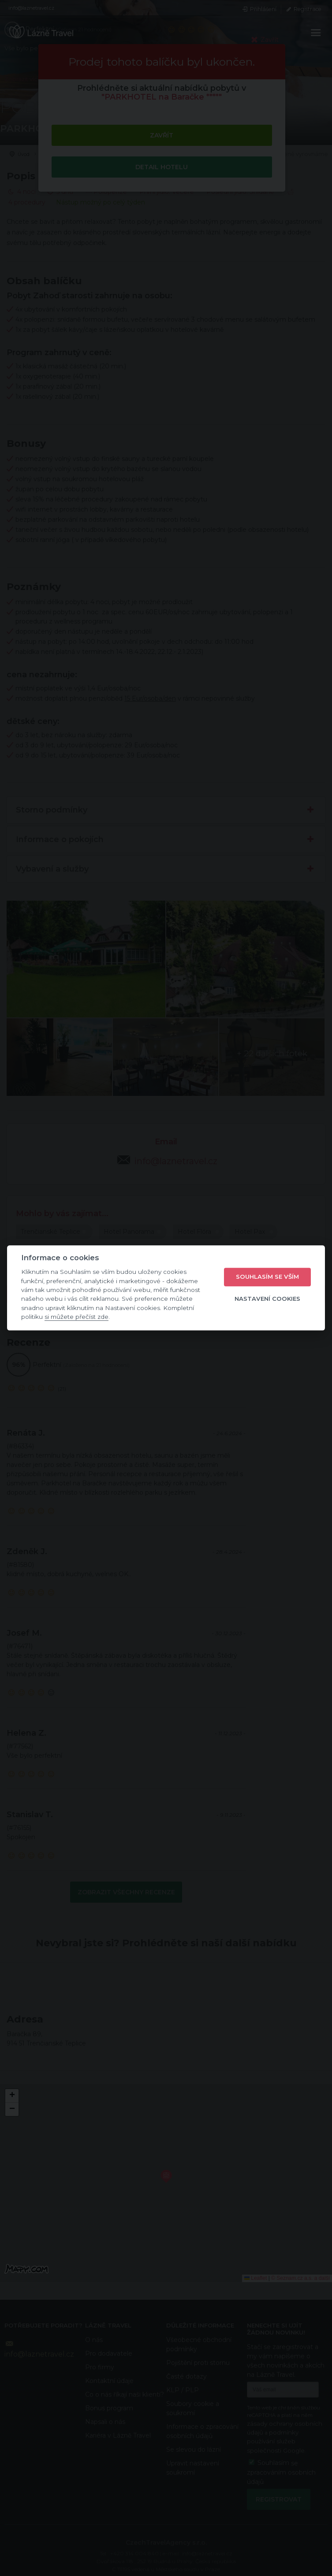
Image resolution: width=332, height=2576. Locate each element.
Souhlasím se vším (267, 1276)
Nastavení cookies (267, 1298)
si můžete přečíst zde (76, 1316)
